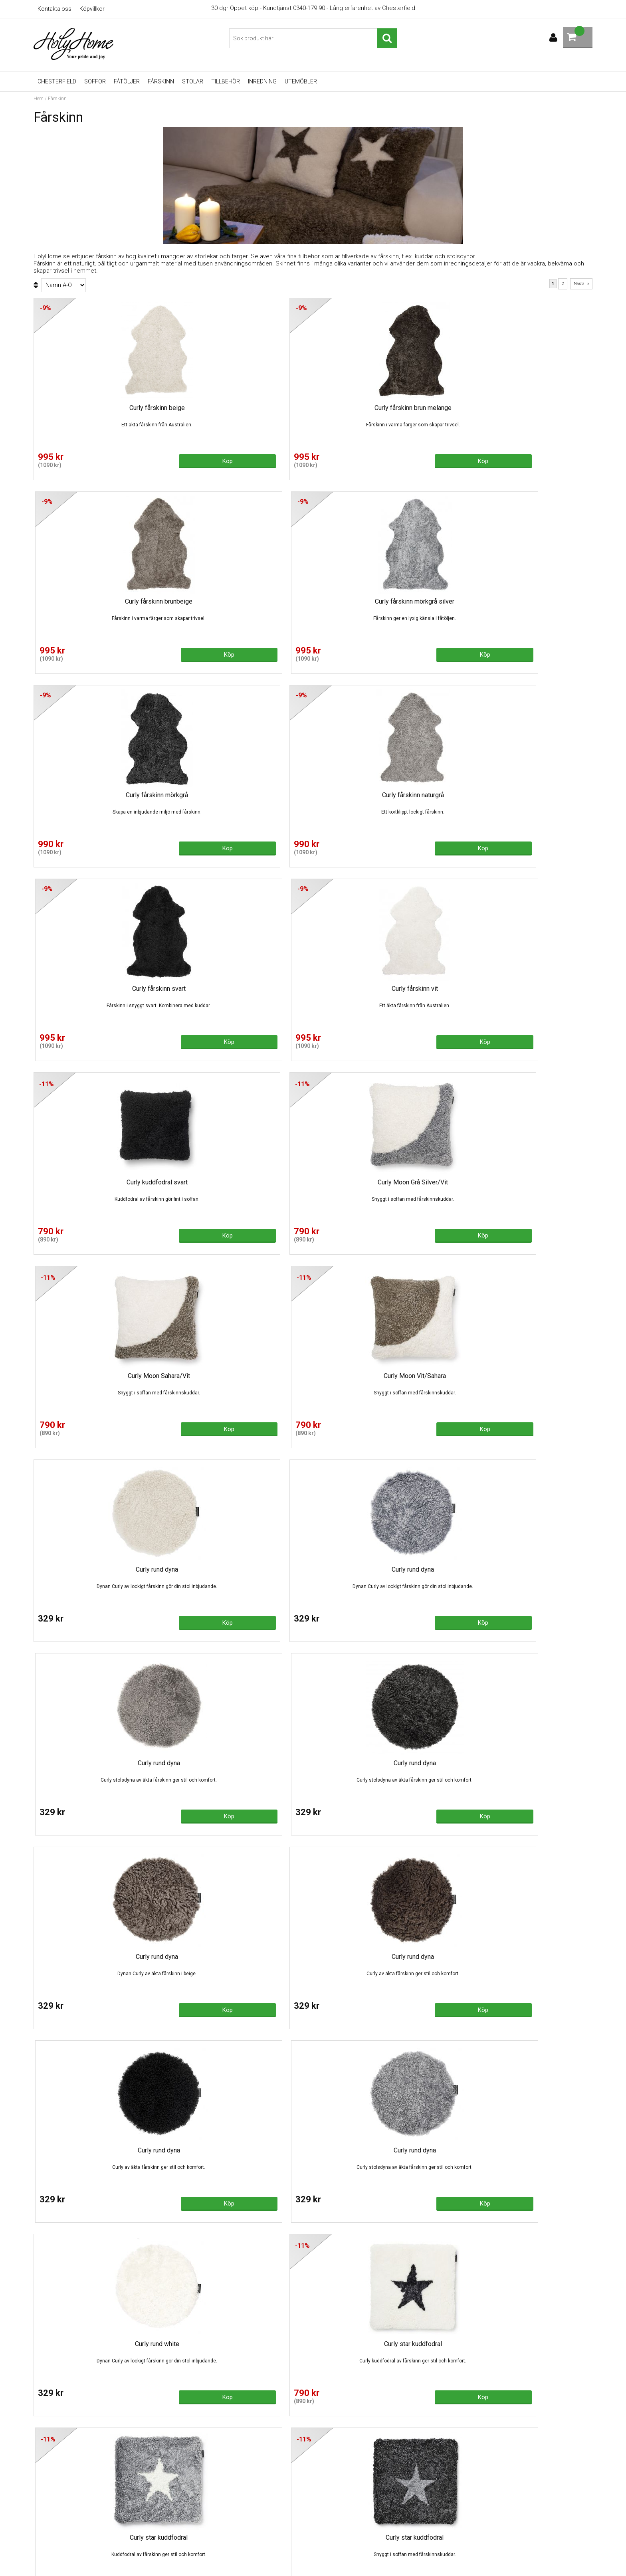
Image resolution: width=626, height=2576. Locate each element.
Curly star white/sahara (242, 1569)
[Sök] (313, 38)
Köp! (420, 1621)
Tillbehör (225, 81)
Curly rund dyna (100, 988)
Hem (39, 98)
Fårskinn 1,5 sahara (525, 1763)
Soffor (95, 81)
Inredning (262, 81)
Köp (136, 459)
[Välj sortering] (63, 285)
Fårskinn (161, 81)
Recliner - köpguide (201, 2500)
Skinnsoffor (190, 2512)
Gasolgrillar (190, 2536)
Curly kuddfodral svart (100, 795)
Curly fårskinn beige (100, 408)
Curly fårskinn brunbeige (384, 408)
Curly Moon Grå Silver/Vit (242, 795)
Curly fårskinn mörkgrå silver (525, 408)
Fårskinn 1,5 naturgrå (383, 1763)
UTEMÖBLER (301, 81)
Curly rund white (100, 1376)
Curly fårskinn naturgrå (242, 601)
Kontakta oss (54, 9)
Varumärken (191, 2548)
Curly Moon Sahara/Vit (384, 795)
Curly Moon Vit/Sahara (525, 795)
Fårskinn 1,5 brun (383, 1569)
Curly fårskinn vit (525, 601)
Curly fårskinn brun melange (241, 408)
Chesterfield (57, 81)
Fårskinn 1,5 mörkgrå (242, 1763)
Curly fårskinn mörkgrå (100, 601)
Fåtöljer (127, 81)
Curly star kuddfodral (242, 1376)
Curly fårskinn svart (383, 601)
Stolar (192, 81)
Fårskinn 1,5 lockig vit (525, 1569)
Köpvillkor (92, 9)
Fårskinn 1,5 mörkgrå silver (99, 1763)
